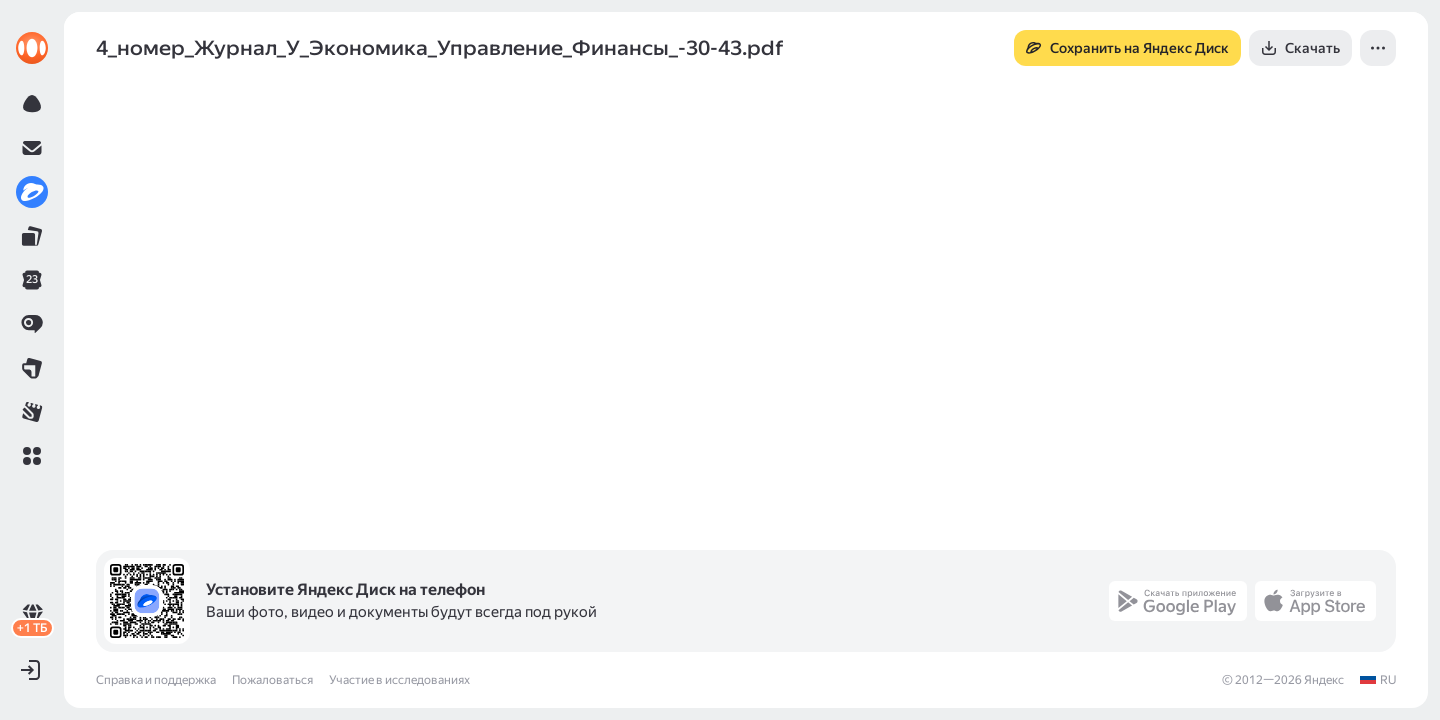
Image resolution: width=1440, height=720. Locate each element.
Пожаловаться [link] (272, 680)
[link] (32, 48)
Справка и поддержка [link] (156, 680)
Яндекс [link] (1324, 680)
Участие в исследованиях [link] (399, 680)
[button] (32, 456)
